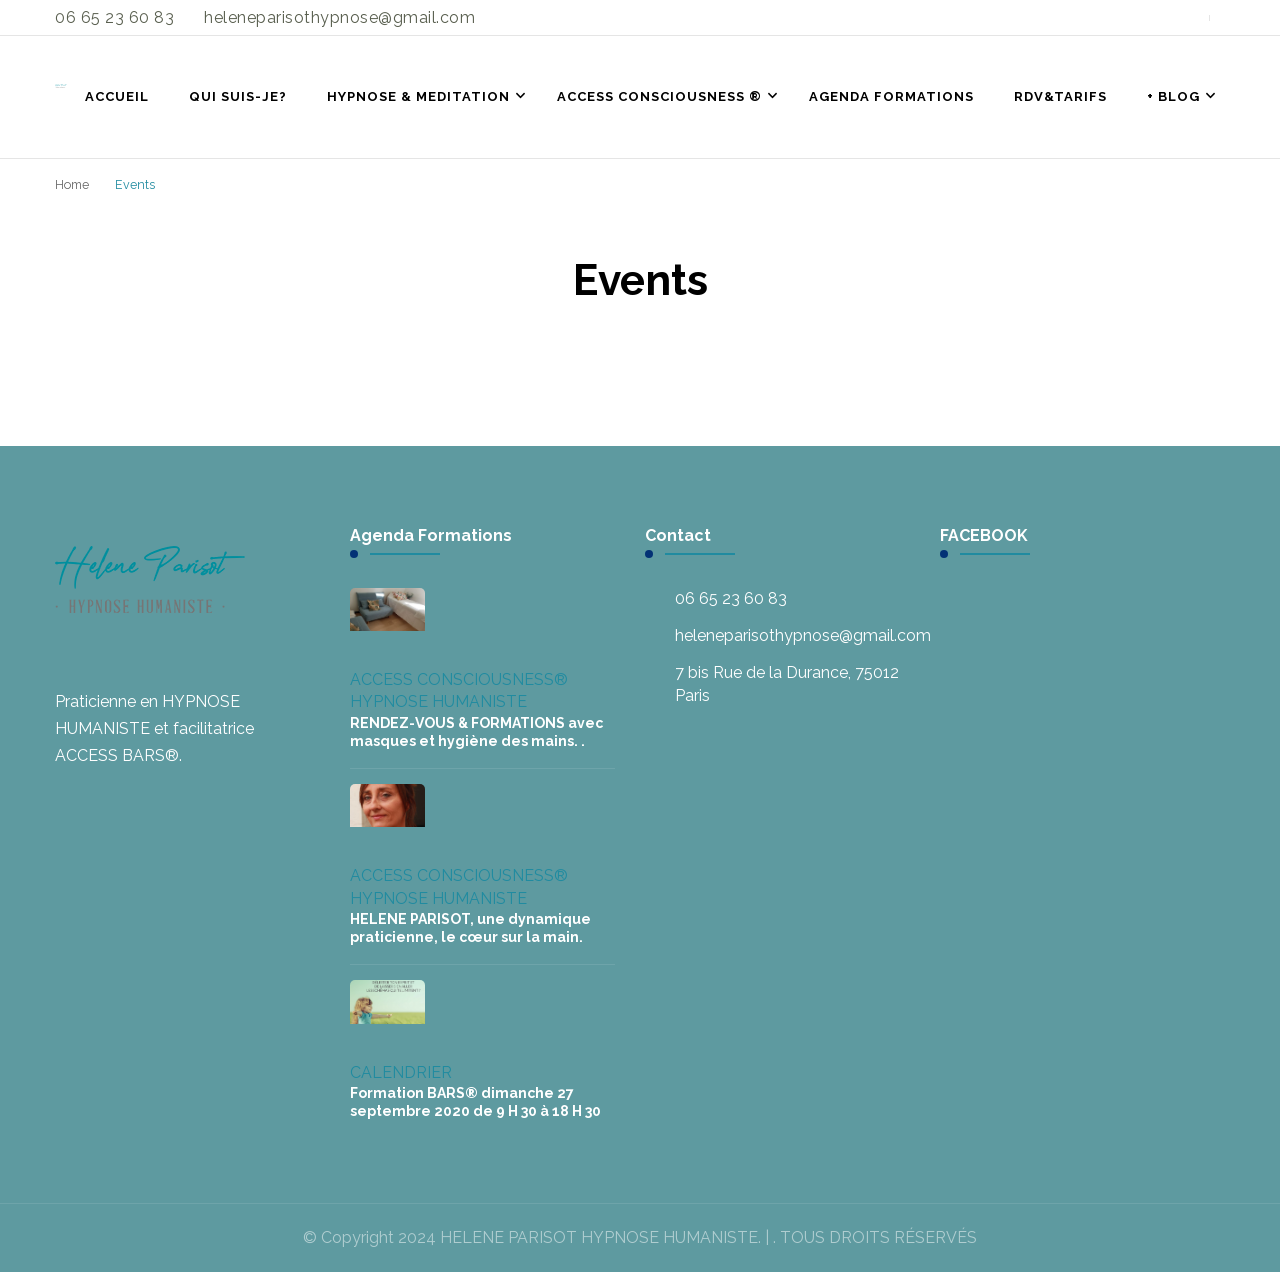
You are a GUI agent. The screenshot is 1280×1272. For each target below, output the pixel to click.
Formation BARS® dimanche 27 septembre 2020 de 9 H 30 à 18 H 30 (475, 1102)
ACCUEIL (117, 96)
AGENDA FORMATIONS (891, 96)
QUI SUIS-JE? (238, 96)
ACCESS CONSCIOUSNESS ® (659, 96)
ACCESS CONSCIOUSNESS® (459, 679)
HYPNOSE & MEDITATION (418, 96)
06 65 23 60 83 (731, 598)
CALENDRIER (401, 1072)
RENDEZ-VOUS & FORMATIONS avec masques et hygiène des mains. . (476, 732)
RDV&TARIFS (1060, 96)
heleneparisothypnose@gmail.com (803, 635)
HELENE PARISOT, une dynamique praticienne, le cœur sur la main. (470, 928)
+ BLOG (1173, 96)
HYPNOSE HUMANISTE (438, 701)
